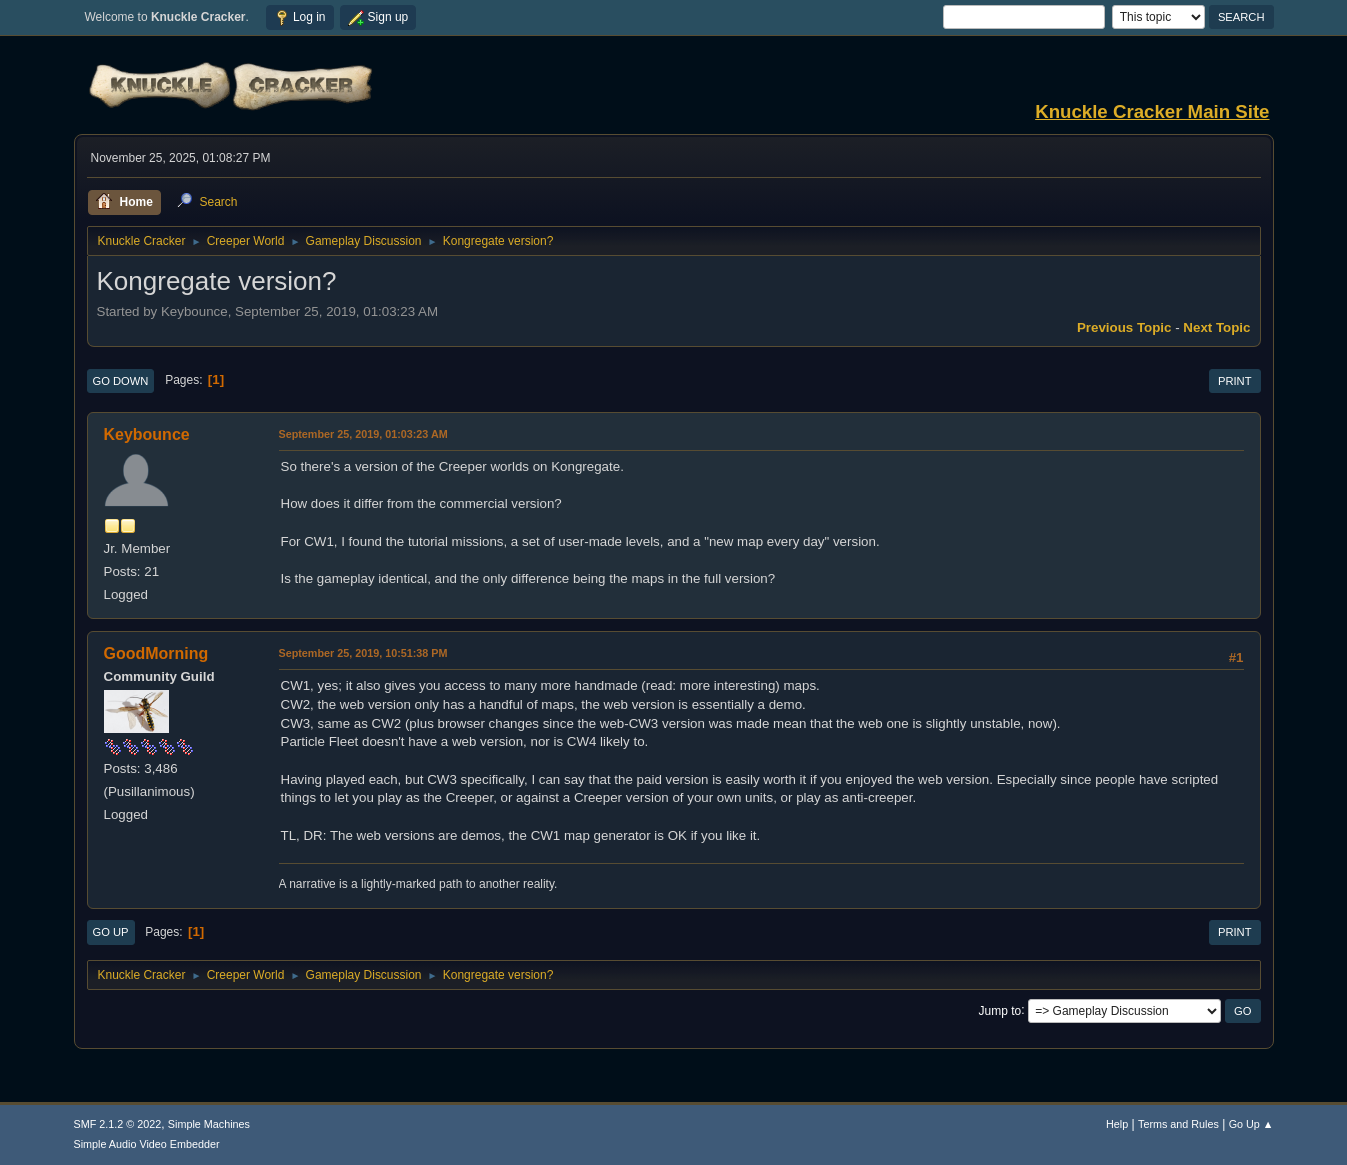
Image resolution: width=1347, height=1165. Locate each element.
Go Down (121, 381)
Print (1235, 381)
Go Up (111, 932)
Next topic (1216, 327)
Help (1117, 1124)
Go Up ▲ (1251, 1124)
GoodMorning (156, 653)
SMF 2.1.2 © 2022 (118, 1124)
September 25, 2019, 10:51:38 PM (363, 653)
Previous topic (1124, 327)
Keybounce (147, 434)
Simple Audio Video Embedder (147, 1144)
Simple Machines (209, 1124)
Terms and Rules (1178, 1124)
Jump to (1000, 1010)
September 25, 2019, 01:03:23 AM (363, 434)
